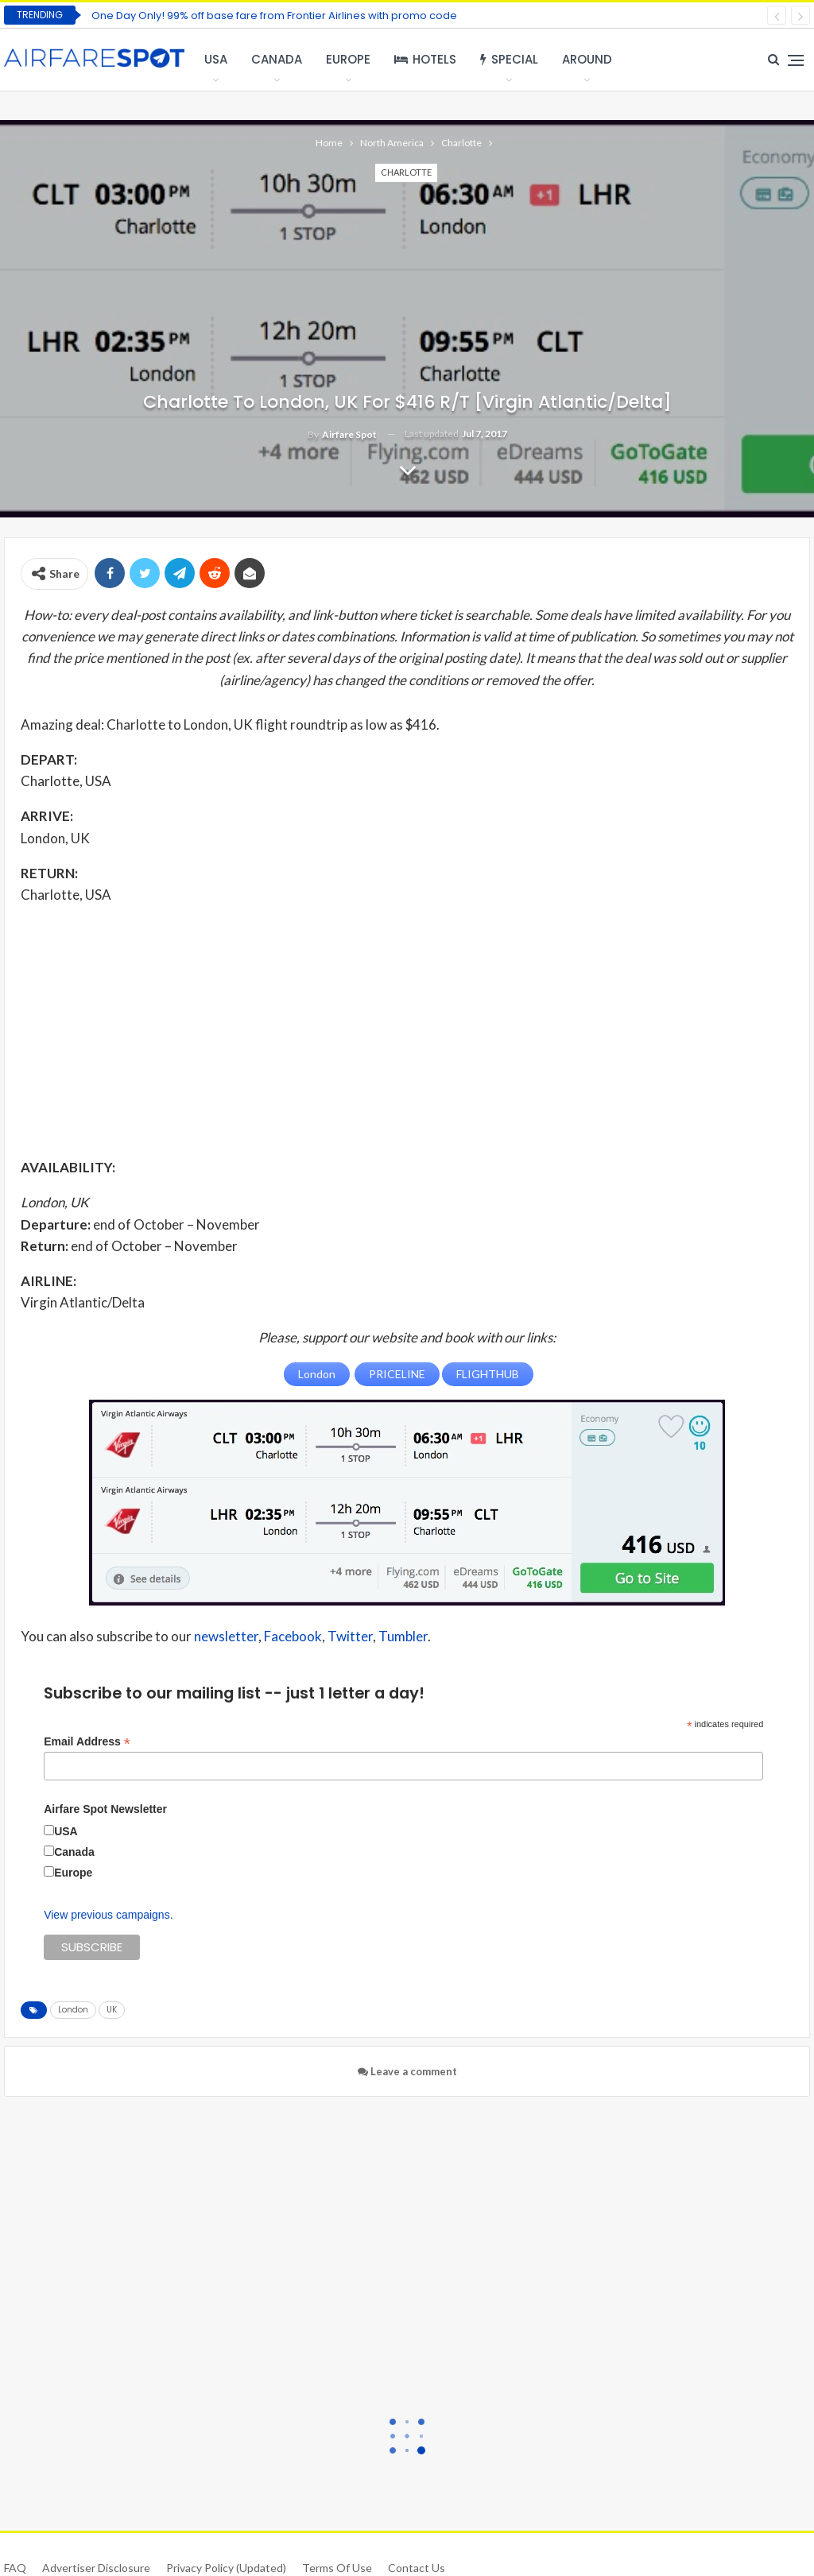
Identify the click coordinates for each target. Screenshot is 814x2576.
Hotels (425, 59)
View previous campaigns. (108, 1913)
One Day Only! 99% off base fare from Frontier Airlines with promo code (274, 15)
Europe (348, 59)
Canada (276, 59)
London (73, 2008)
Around (587, 59)
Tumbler (403, 1635)
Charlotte (406, 172)
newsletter (226, 1635)
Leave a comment (407, 2069)
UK (112, 2008)
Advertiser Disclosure (96, 2566)
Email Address (87, 1740)
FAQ (15, 2566)
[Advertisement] (407, 1030)
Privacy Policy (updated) (226, 2566)
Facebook (293, 1635)
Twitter (350, 1635)
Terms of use (337, 2566)
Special (509, 59)
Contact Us (416, 2566)
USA (215, 59)
